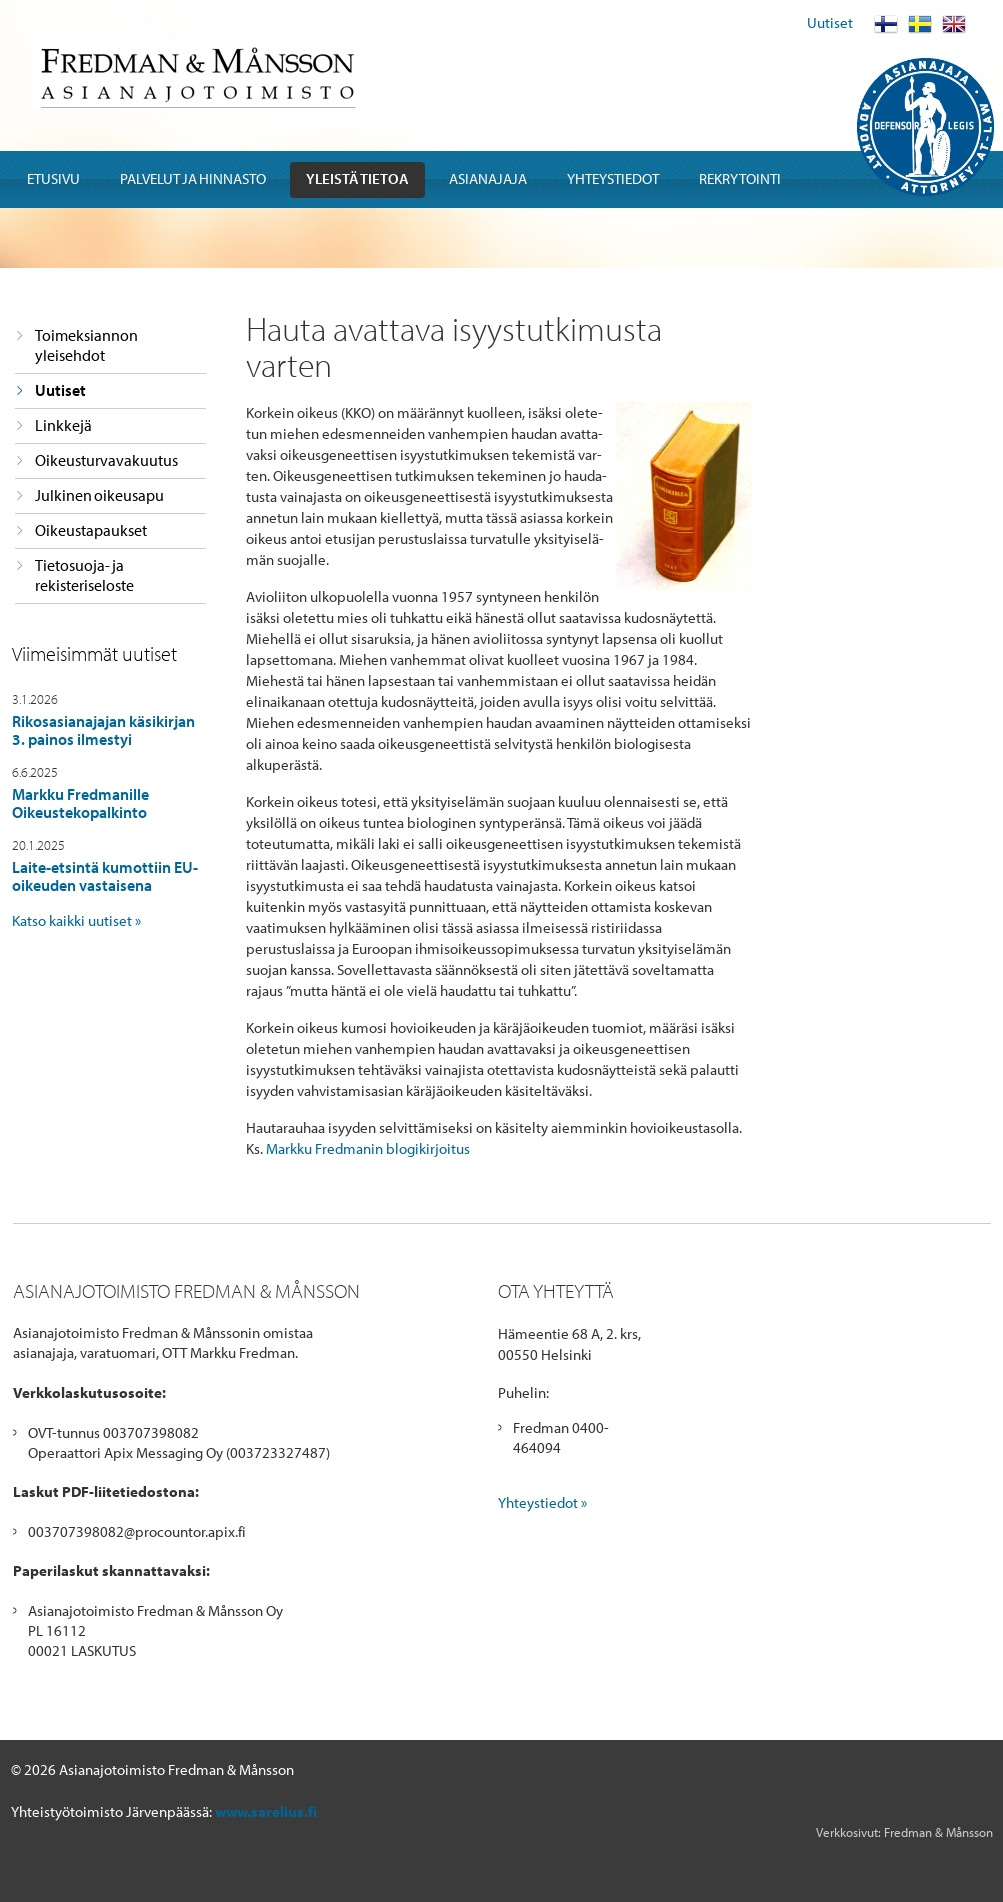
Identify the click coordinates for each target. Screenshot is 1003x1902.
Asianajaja (488, 178)
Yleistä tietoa (357, 178)
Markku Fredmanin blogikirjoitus (368, 1148)
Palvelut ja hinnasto (193, 178)
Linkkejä (63, 425)
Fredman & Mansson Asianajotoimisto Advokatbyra (196, 74)
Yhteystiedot (613, 178)
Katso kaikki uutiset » (76, 920)
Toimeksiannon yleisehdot (86, 345)
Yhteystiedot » (542, 1502)
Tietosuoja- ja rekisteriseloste (84, 575)
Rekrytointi (740, 178)
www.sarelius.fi (266, 1811)
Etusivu (53, 178)
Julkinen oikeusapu (99, 495)
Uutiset (830, 22)
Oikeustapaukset (91, 530)
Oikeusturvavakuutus (106, 460)
